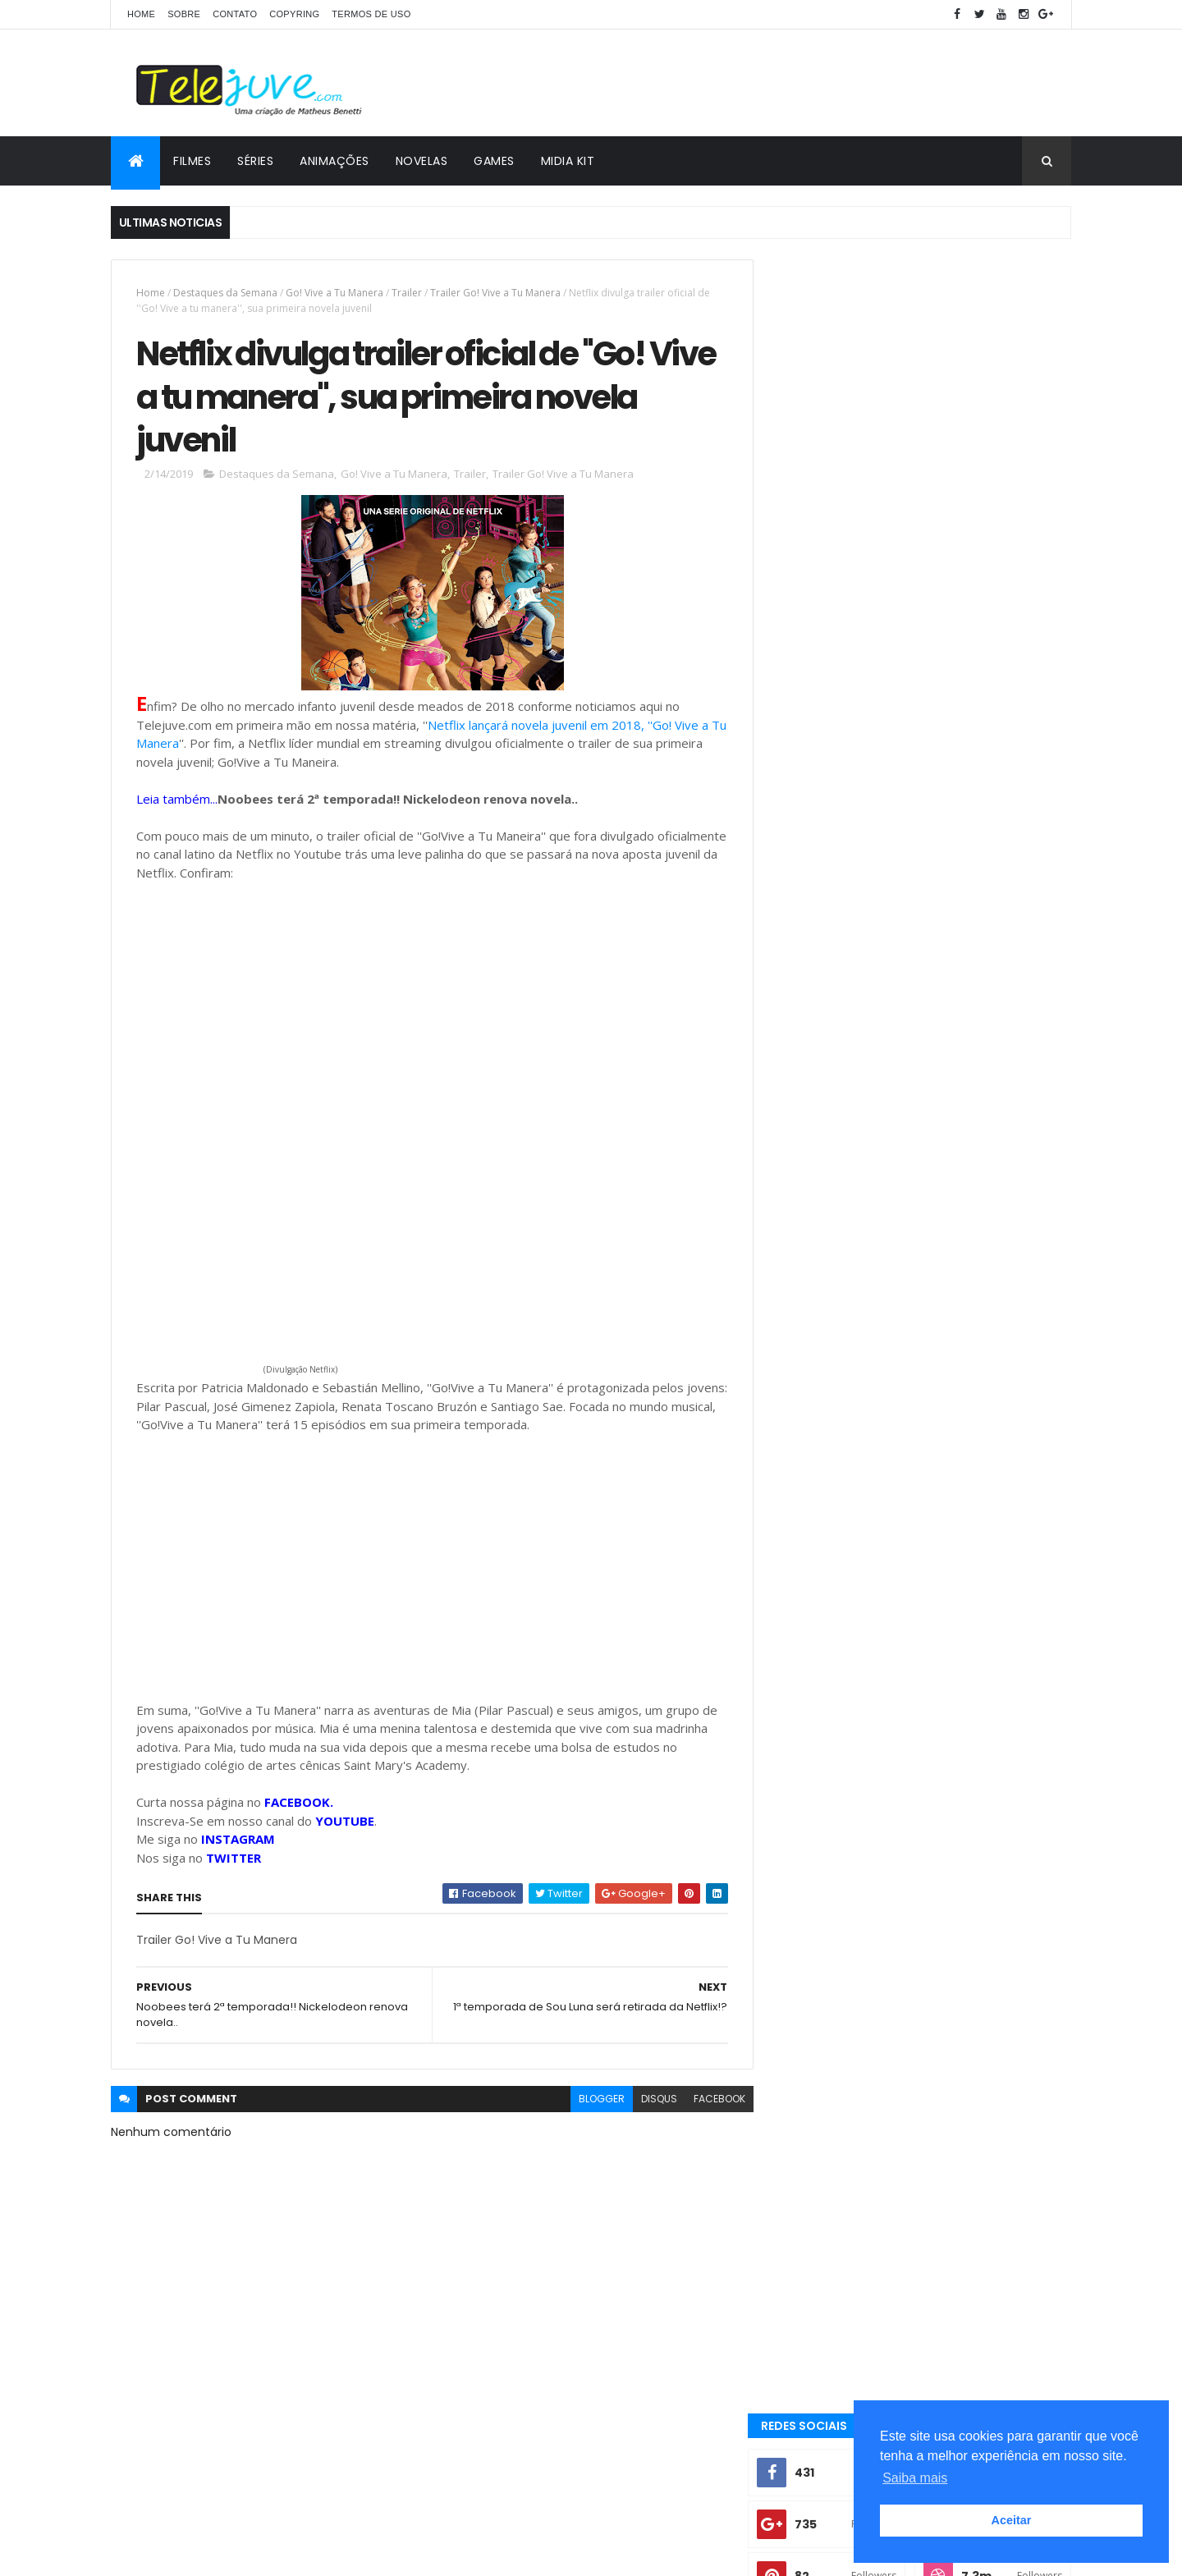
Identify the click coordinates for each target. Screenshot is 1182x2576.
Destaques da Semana (225, 293)
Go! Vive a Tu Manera (334, 293)
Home (141, 14)
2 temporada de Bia (966, 1522)
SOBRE (183, 14)
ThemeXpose (202, 2553)
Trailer (407, 293)
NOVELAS (422, 161)
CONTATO (235, 14)
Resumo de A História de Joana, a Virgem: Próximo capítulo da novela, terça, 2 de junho (948, 1159)
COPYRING (294, 14)
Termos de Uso (371, 14)
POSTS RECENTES (847, 1216)
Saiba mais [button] (914, 2478)
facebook (707, 2102)
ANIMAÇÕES (334, 161)
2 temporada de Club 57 (843, 1551)
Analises (806, 1449)
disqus (647, 2102)
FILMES (192, 161)
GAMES (494, 161)
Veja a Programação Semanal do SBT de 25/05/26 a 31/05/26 (952, 1085)
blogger (589, 2102)
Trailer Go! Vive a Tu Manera (495, 293)
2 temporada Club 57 (836, 1366)
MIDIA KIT (568, 161)
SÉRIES (255, 161)
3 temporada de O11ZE (836, 1393)
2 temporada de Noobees (991, 1551)
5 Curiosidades (822, 1421)
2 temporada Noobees (838, 1522)
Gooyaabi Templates (369, 2553)
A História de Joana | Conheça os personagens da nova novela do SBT (949, 1018)
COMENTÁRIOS (997, 1216)
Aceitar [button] (1012, 2520)
